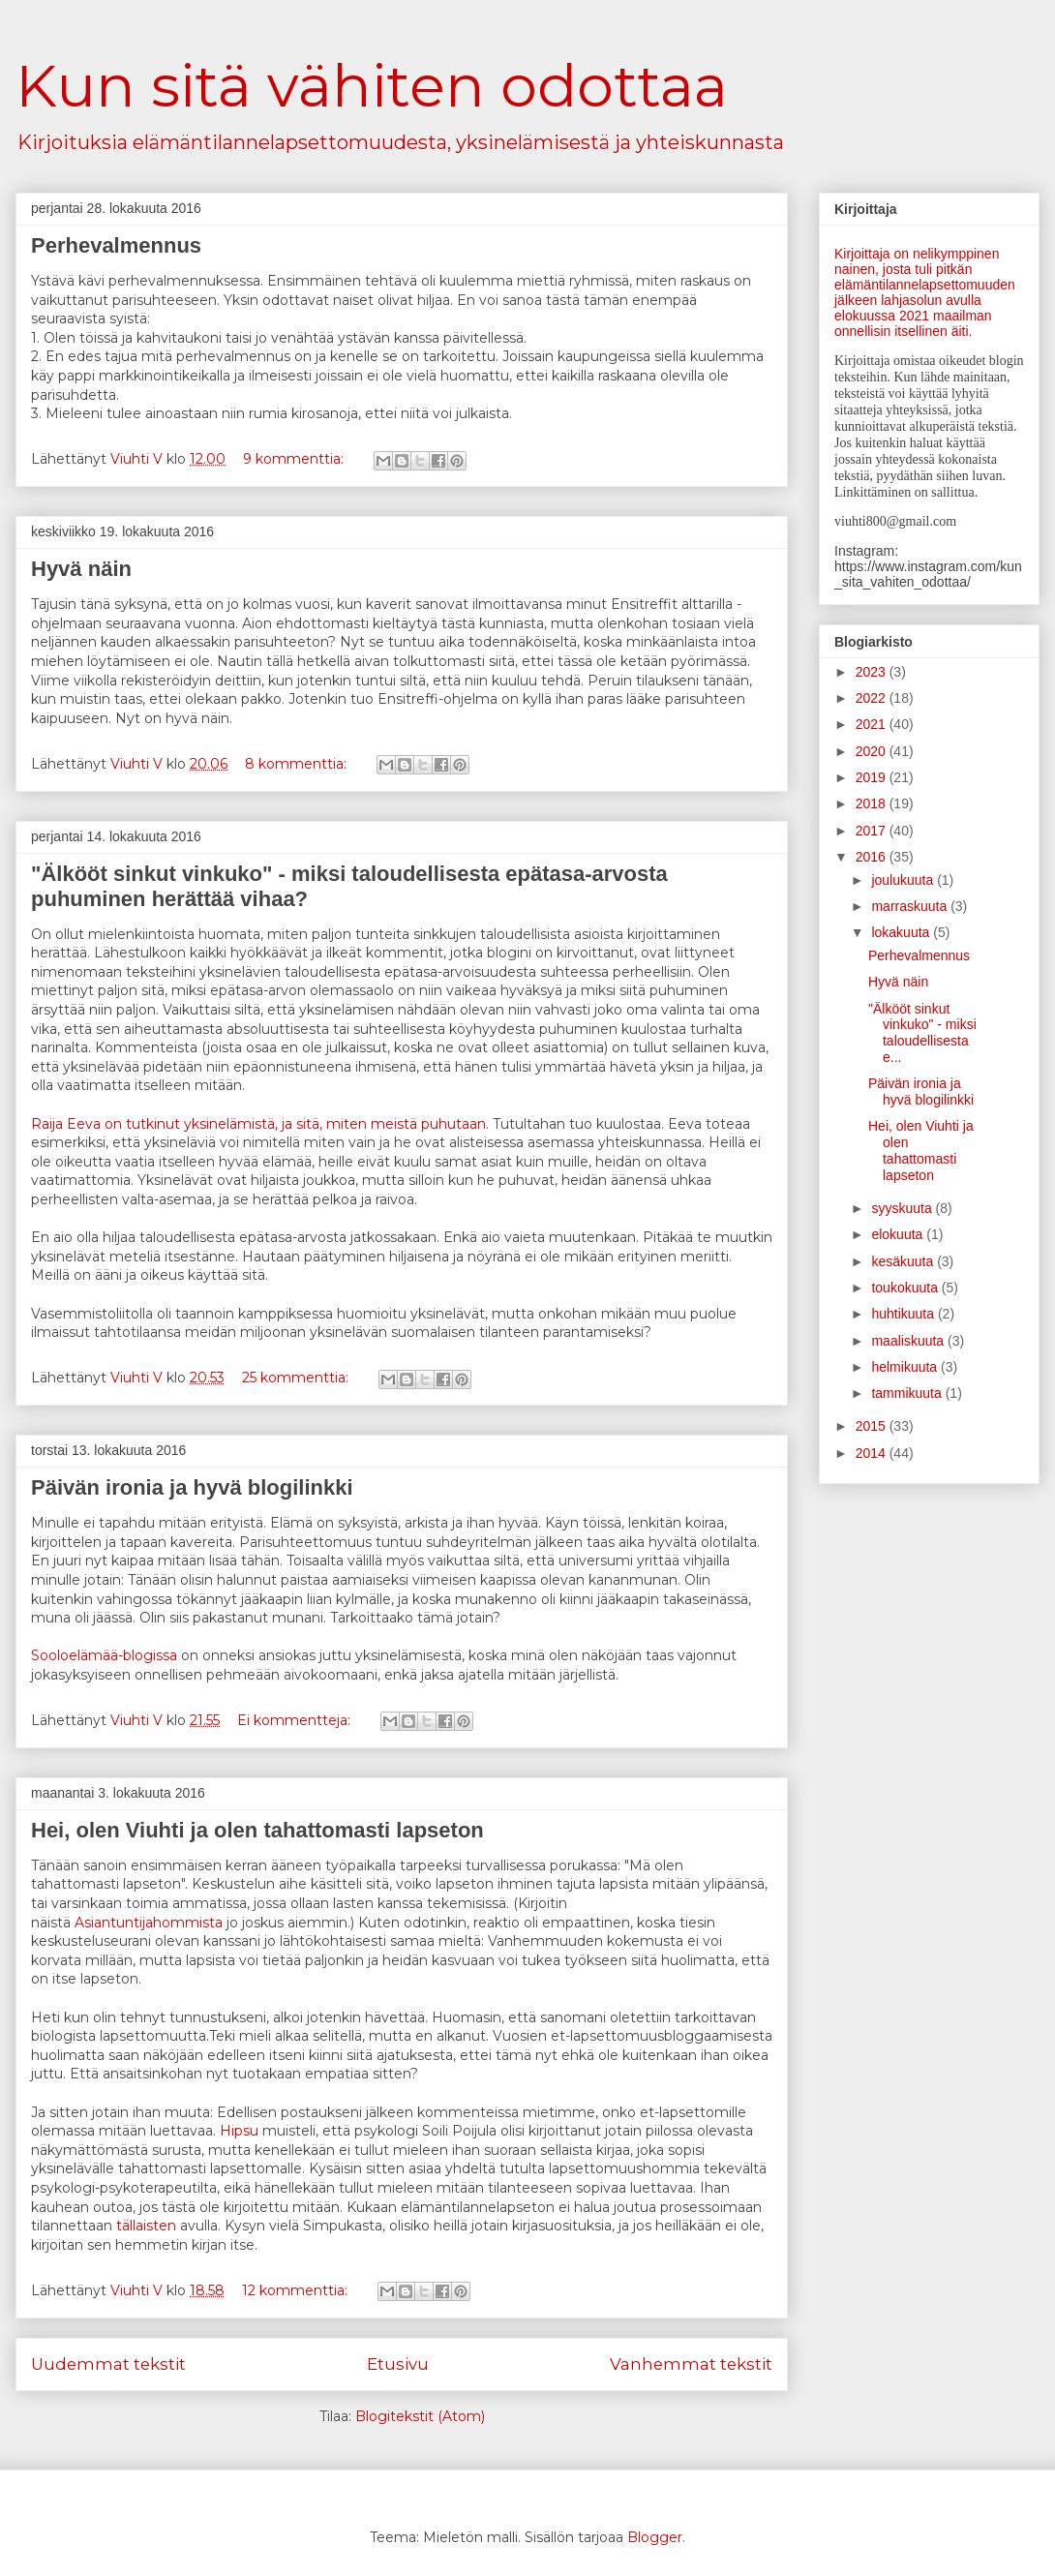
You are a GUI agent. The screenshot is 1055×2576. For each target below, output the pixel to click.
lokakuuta (902, 932)
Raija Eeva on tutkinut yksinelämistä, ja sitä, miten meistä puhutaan (258, 1124)
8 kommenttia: (297, 764)
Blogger (654, 2537)
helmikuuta (906, 1367)
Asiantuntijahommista (149, 1922)
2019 (872, 777)
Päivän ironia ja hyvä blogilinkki (192, 1487)
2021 (872, 724)
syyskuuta (903, 1208)
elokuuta (898, 1234)
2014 (872, 1453)
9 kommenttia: (295, 459)
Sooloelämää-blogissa (104, 1655)
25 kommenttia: (297, 1377)
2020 (872, 751)
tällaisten (146, 2225)
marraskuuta (910, 906)
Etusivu (398, 2364)
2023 (872, 672)
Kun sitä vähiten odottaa (371, 85)
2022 (872, 698)
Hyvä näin (81, 569)
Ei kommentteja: (295, 1720)
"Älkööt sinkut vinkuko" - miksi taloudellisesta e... (922, 1033)
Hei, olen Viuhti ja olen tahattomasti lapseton (257, 1830)
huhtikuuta (904, 1313)
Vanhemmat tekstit (691, 2364)
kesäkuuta (904, 1261)
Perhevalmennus (116, 245)
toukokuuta (906, 1287)
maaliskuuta (909, 1341)
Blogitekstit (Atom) (420, 2416)
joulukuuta (904, 880)
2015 (872, 1426)
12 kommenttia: (296, 2290)
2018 (872, 803)
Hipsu (239, 2130)
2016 (872, 856)
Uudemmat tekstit (108, 2364)
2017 (872, 830)
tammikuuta (908, 1393)
